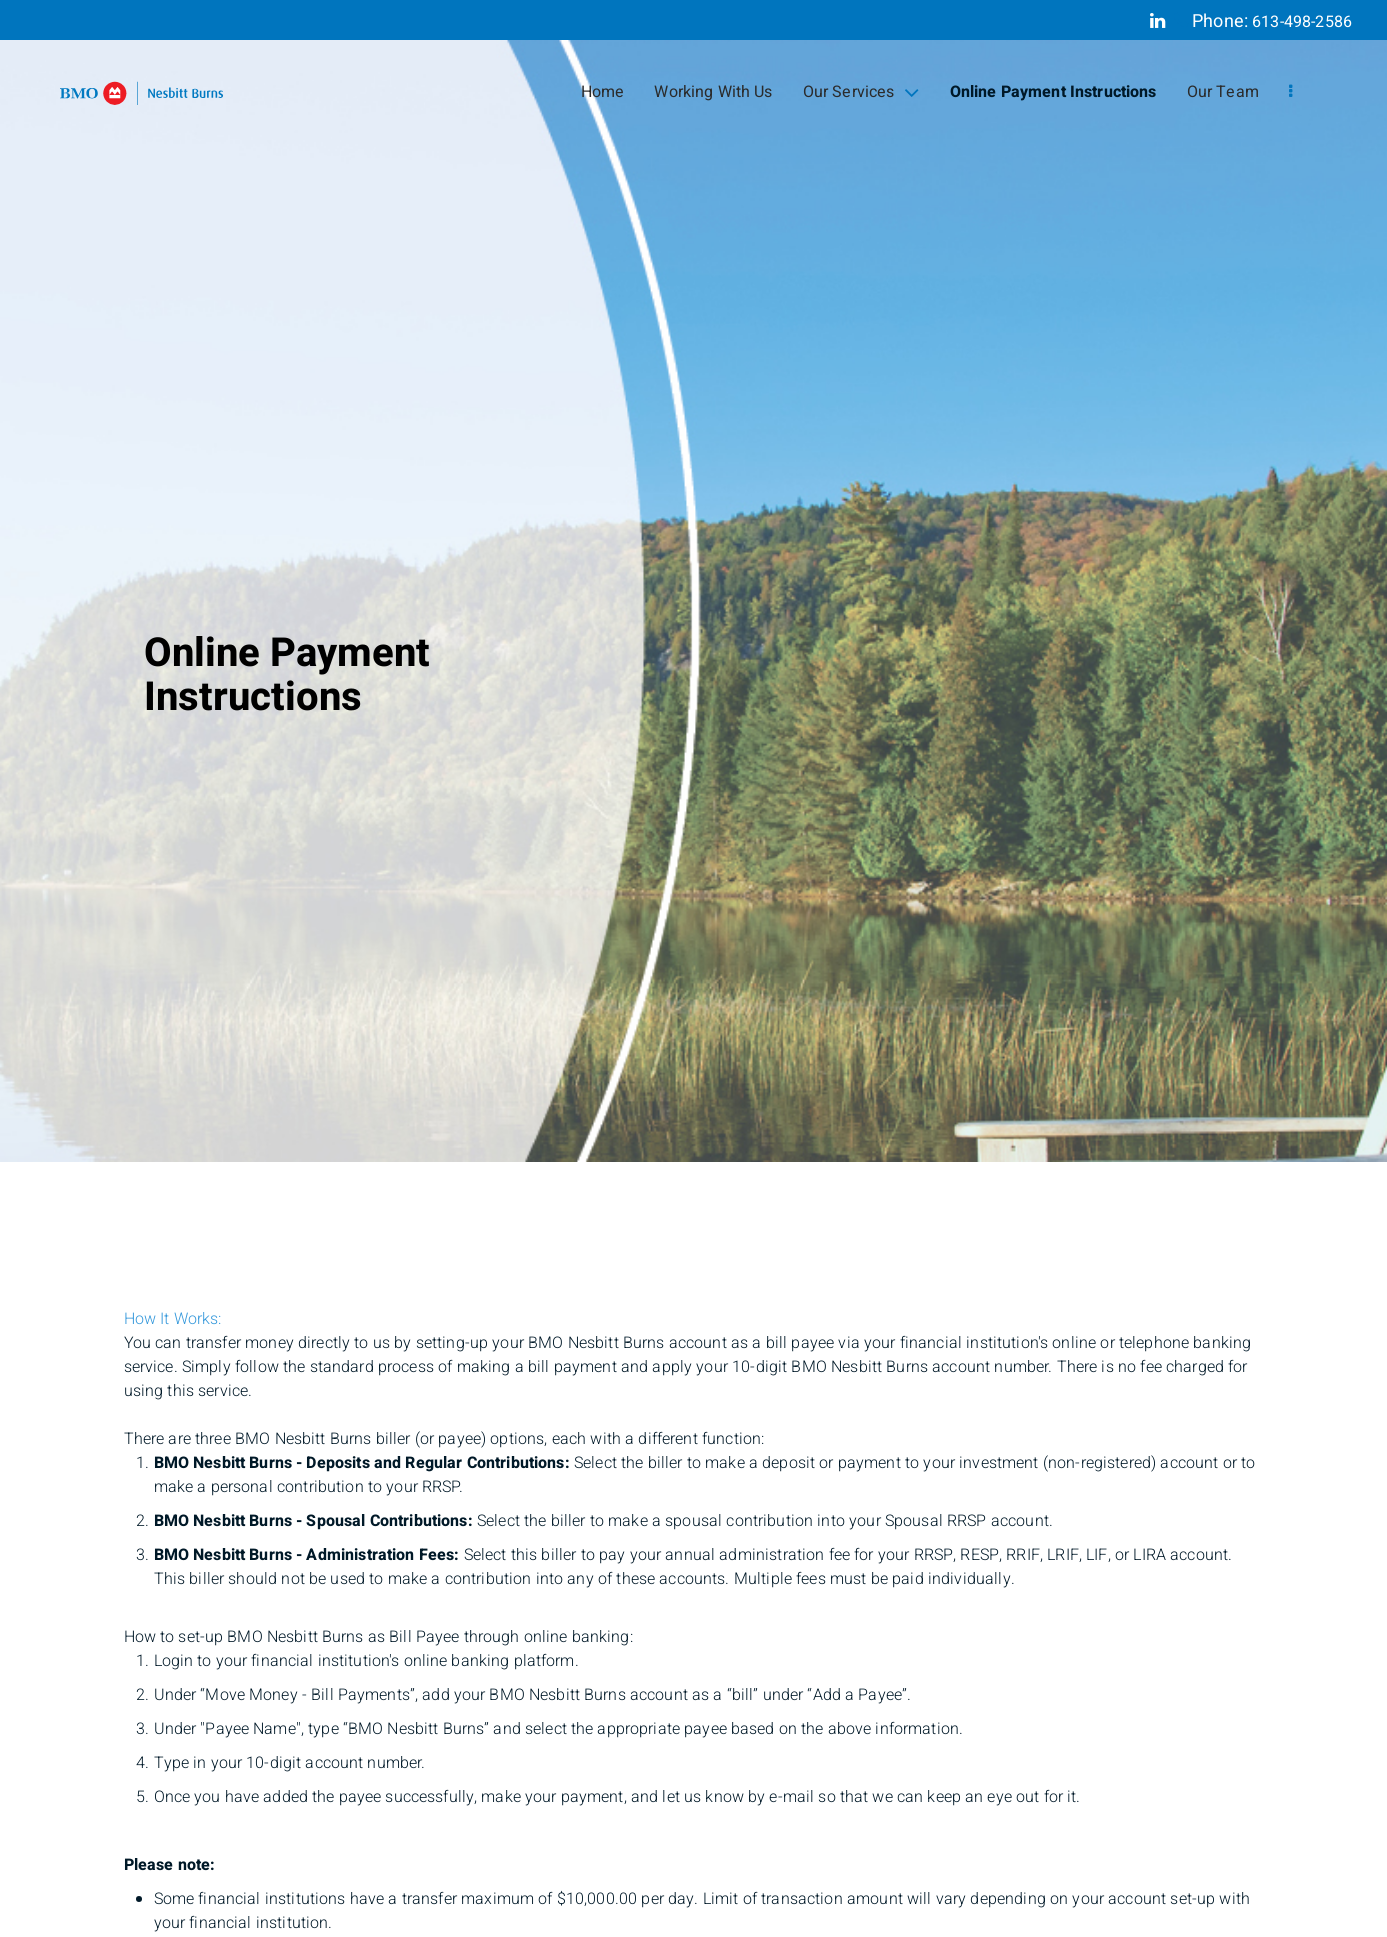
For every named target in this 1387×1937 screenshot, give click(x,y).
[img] (693, 581)
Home (603, 92)
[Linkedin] (1157, 21)
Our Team (1223, 92)
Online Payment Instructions (1053, 92)
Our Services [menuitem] (861, 92)
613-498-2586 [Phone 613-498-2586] (1302, 22)
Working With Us (713, 92)
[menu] (1290, 92)
